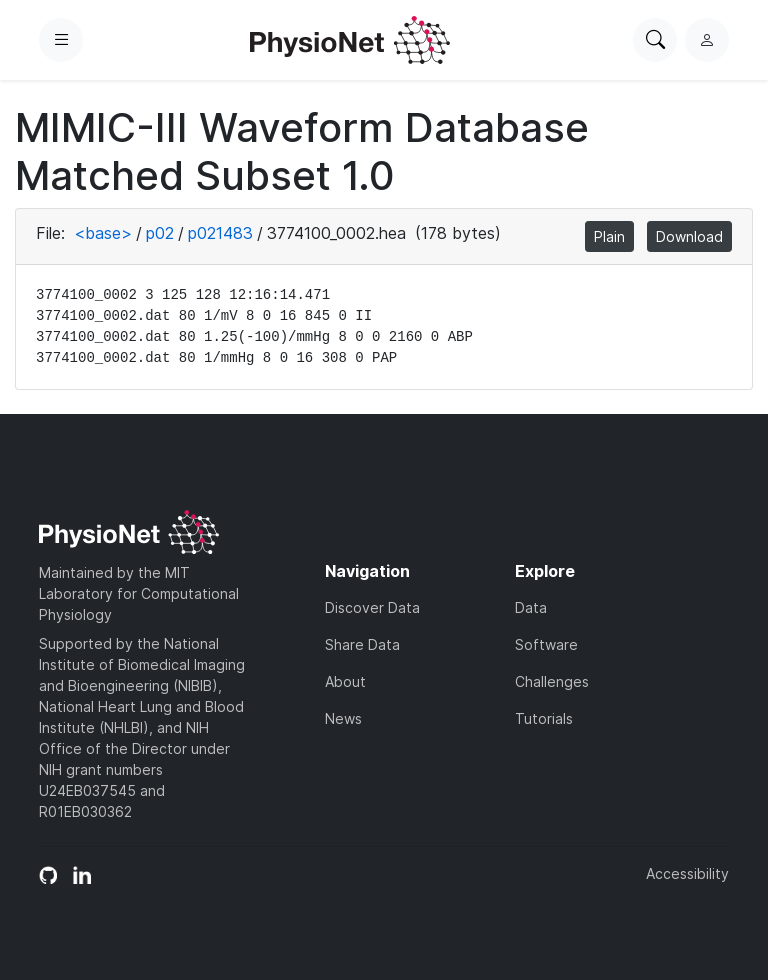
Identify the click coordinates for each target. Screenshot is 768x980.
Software (546, 644)
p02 (160, 233)
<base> (103, 233)
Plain (609, 236)
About (345, 681)
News (343, 718)
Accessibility (687, 873)
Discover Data (372, 607)
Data (531, 607)
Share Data (362, 644)
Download (689, 236)
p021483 (220, 233)
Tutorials (544, 718)
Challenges (552, 681)
